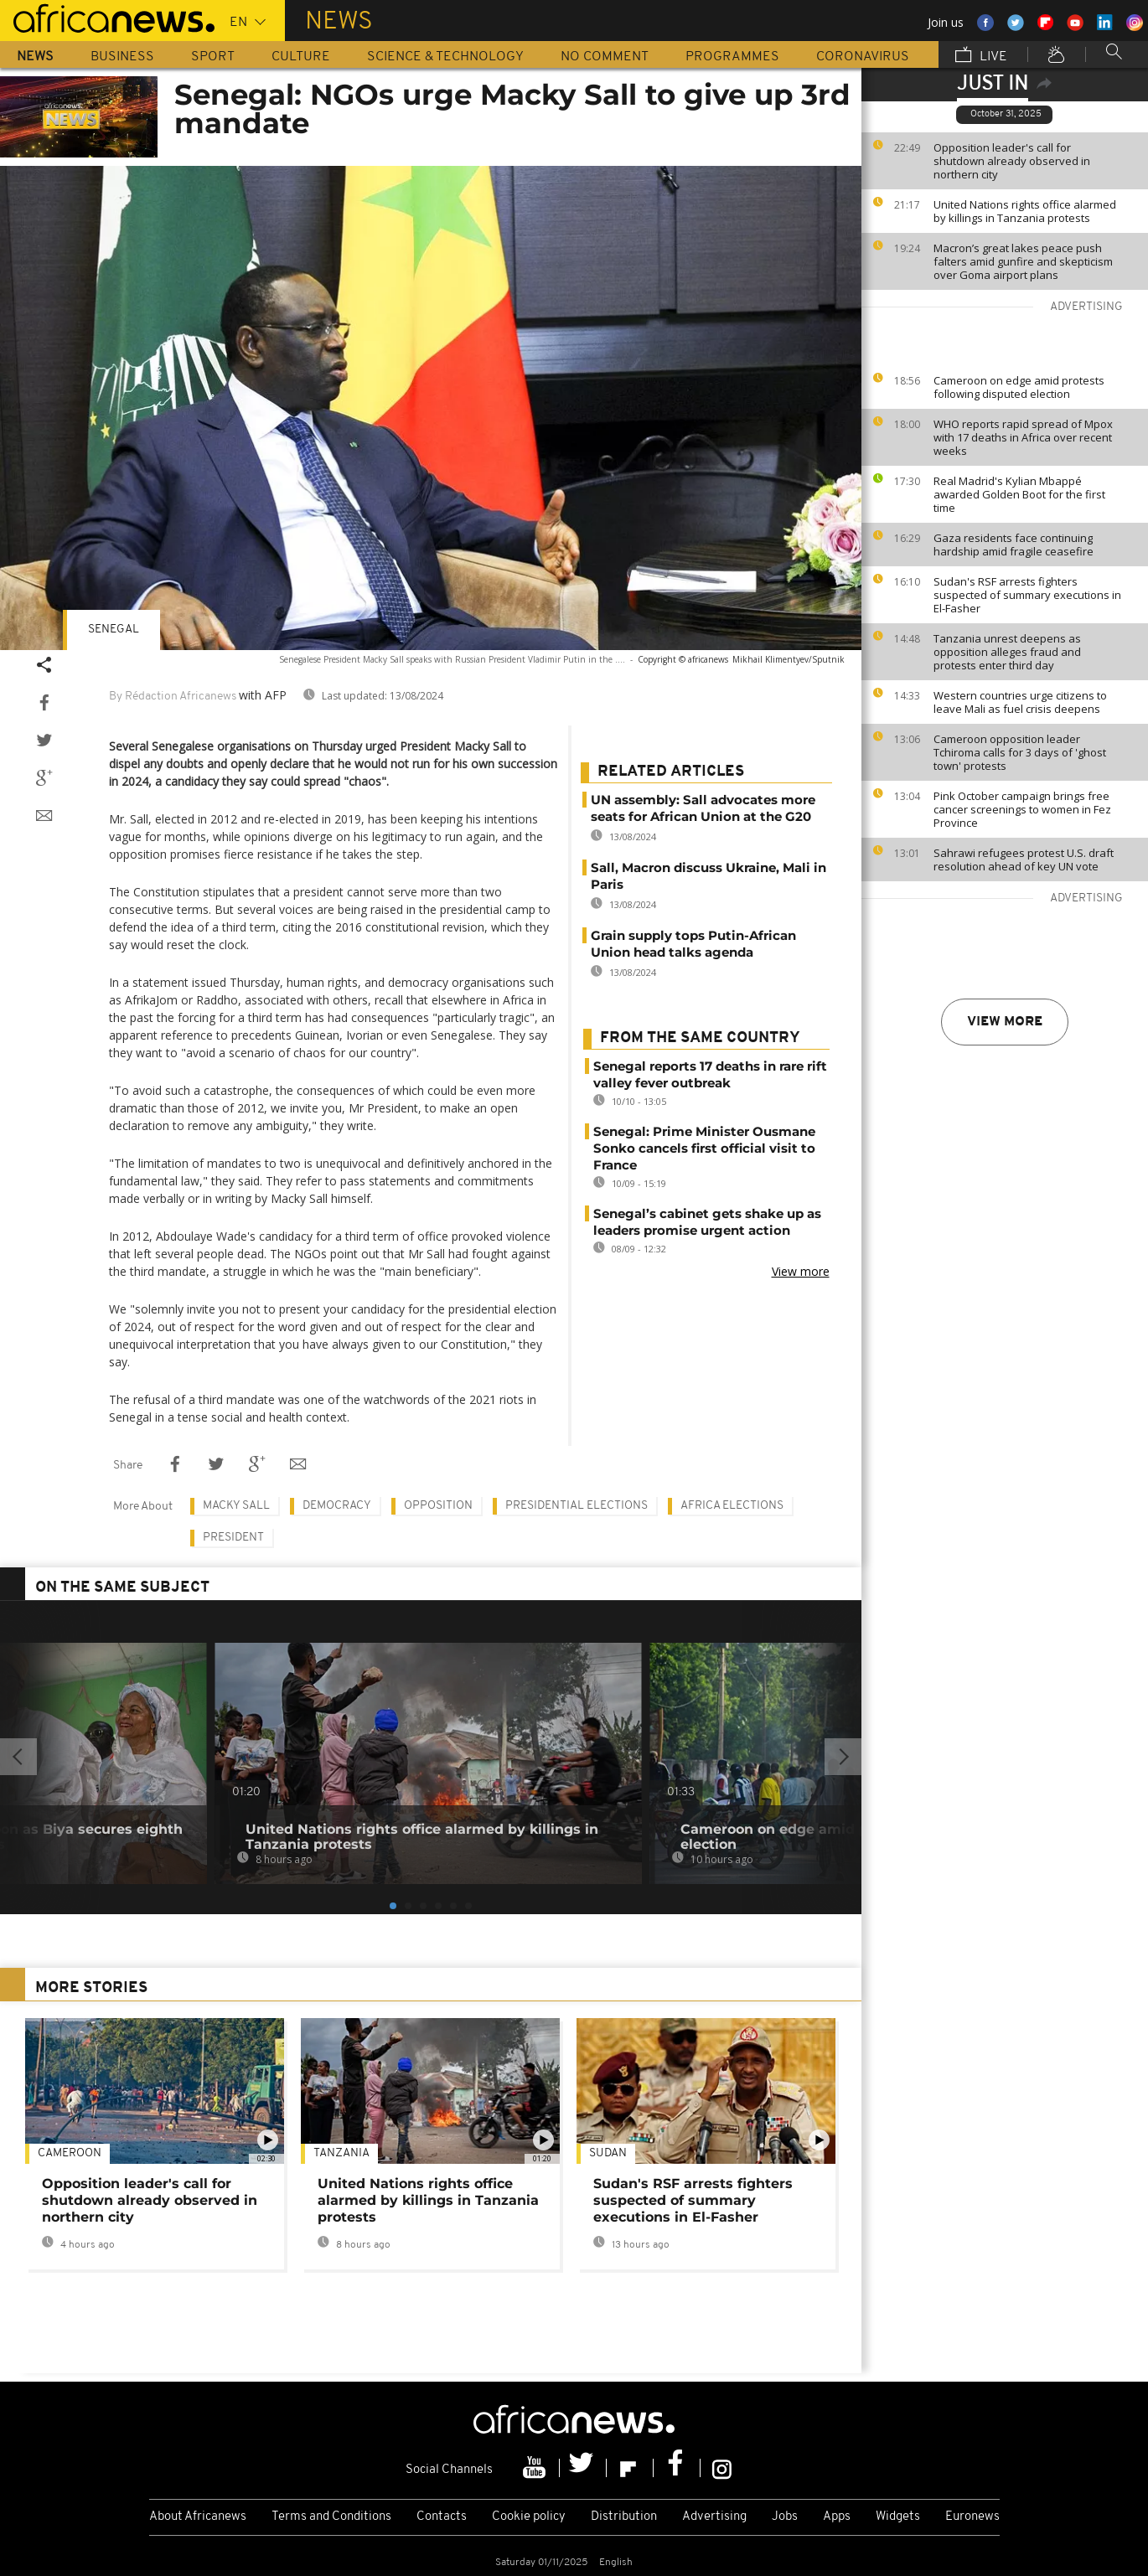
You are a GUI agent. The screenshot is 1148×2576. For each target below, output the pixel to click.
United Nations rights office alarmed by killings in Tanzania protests (1024, 211)
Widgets (898, 2517)
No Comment (605, 57)
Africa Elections (731, 1506)
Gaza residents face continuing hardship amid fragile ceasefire (1013, 544)
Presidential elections (576, 1506)
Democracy (337, 1506)
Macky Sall (236, 1506)
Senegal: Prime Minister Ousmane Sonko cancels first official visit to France (704, 1148)
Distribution (624, 2517)
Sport (213, 57)
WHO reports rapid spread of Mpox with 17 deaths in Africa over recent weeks (1023, 437)
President (233, 1537)
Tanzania (341, 2153)
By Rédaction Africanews (172, 696)
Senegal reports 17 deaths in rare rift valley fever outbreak (710, 1074)
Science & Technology (445, 57)
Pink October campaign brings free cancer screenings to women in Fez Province (1022, 809)
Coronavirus (862, 57)
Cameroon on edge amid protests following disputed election (1018, 387)
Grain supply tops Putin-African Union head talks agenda (693, 943)
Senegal (113, 629)
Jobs (785, 2517)
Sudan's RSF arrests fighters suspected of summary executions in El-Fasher (1027, 595)
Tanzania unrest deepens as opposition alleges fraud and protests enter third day (1007, 652)
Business (122, 57)
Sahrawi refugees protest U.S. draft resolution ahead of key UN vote (1023, 859)
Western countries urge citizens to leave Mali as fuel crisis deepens (1020, 702)
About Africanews (197, 2517)
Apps (837, 2517)
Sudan (608, 2153)
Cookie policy (529, 2517)
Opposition (438, 1506)
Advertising (714, 2517)
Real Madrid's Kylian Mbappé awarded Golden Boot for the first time (1019, 494)
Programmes (732, 57)
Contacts (441, 2517)
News (35, 57)
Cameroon (69, 2153)
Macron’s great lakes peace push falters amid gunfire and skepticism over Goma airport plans (1023, 261)
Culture (300, 57)
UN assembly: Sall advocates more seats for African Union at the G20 (703, 808)
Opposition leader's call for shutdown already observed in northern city (1011, 161)
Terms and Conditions (331, 2517)
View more (1004, 1022)
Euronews (972, 2517)
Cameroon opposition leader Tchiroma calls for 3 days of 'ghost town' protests (1019, 752)
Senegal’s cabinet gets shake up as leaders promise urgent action (707, 1221)
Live (981, 56)
